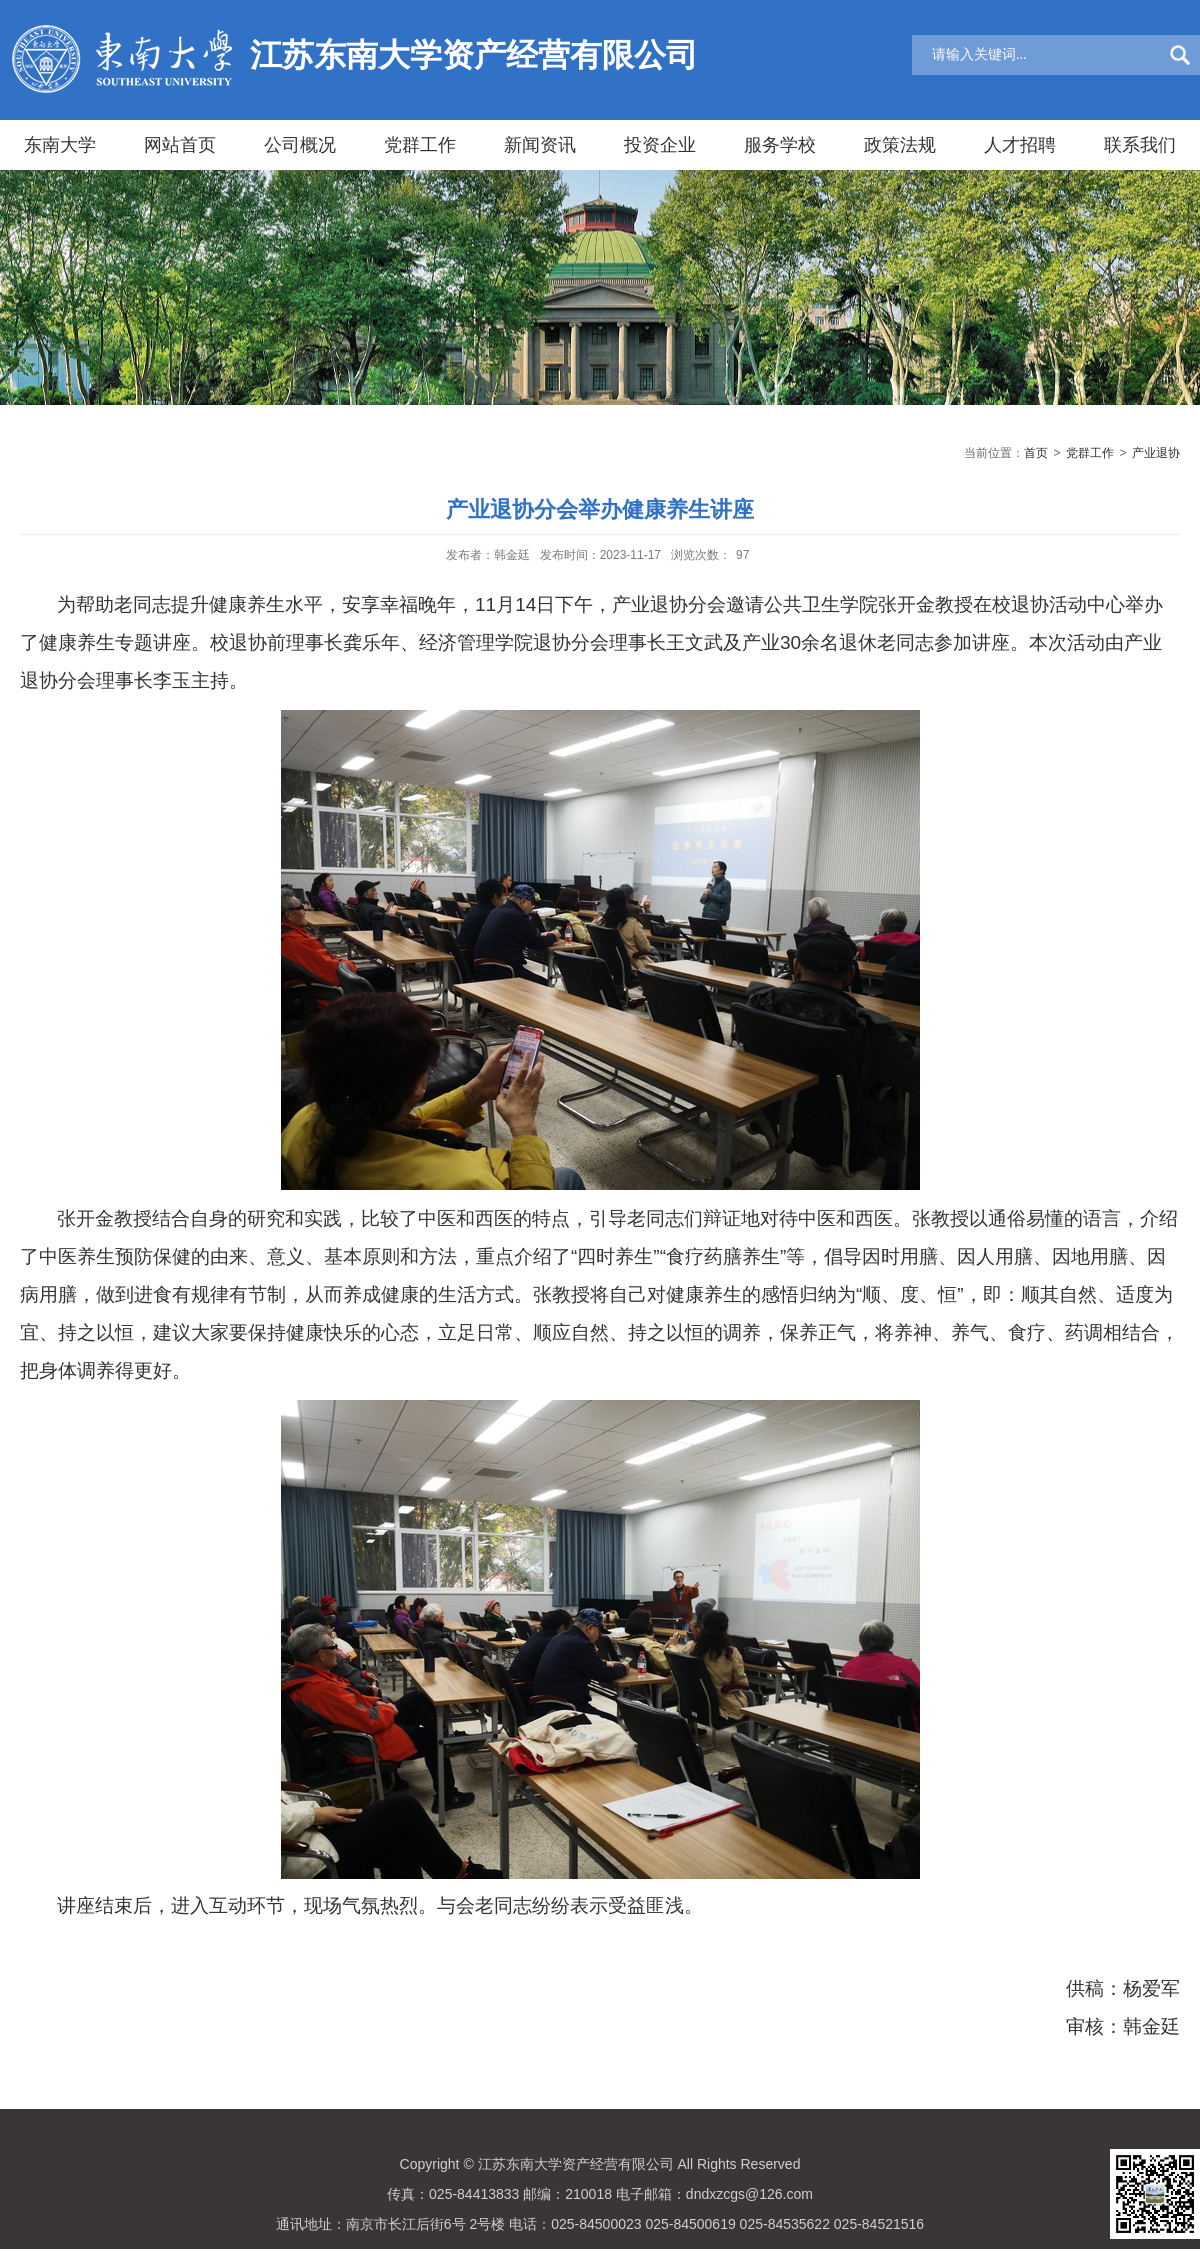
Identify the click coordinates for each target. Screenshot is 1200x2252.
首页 (1036, 453)
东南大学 (60, 145)
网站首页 (180, 145)
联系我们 (1140, 145)
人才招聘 (1020, 145)
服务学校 (780, 145)
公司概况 (300, 145)
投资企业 (660, 145)
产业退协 (1156, 453)
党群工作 (420, 145)
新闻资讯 (540, 145)
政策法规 (900, 145)
